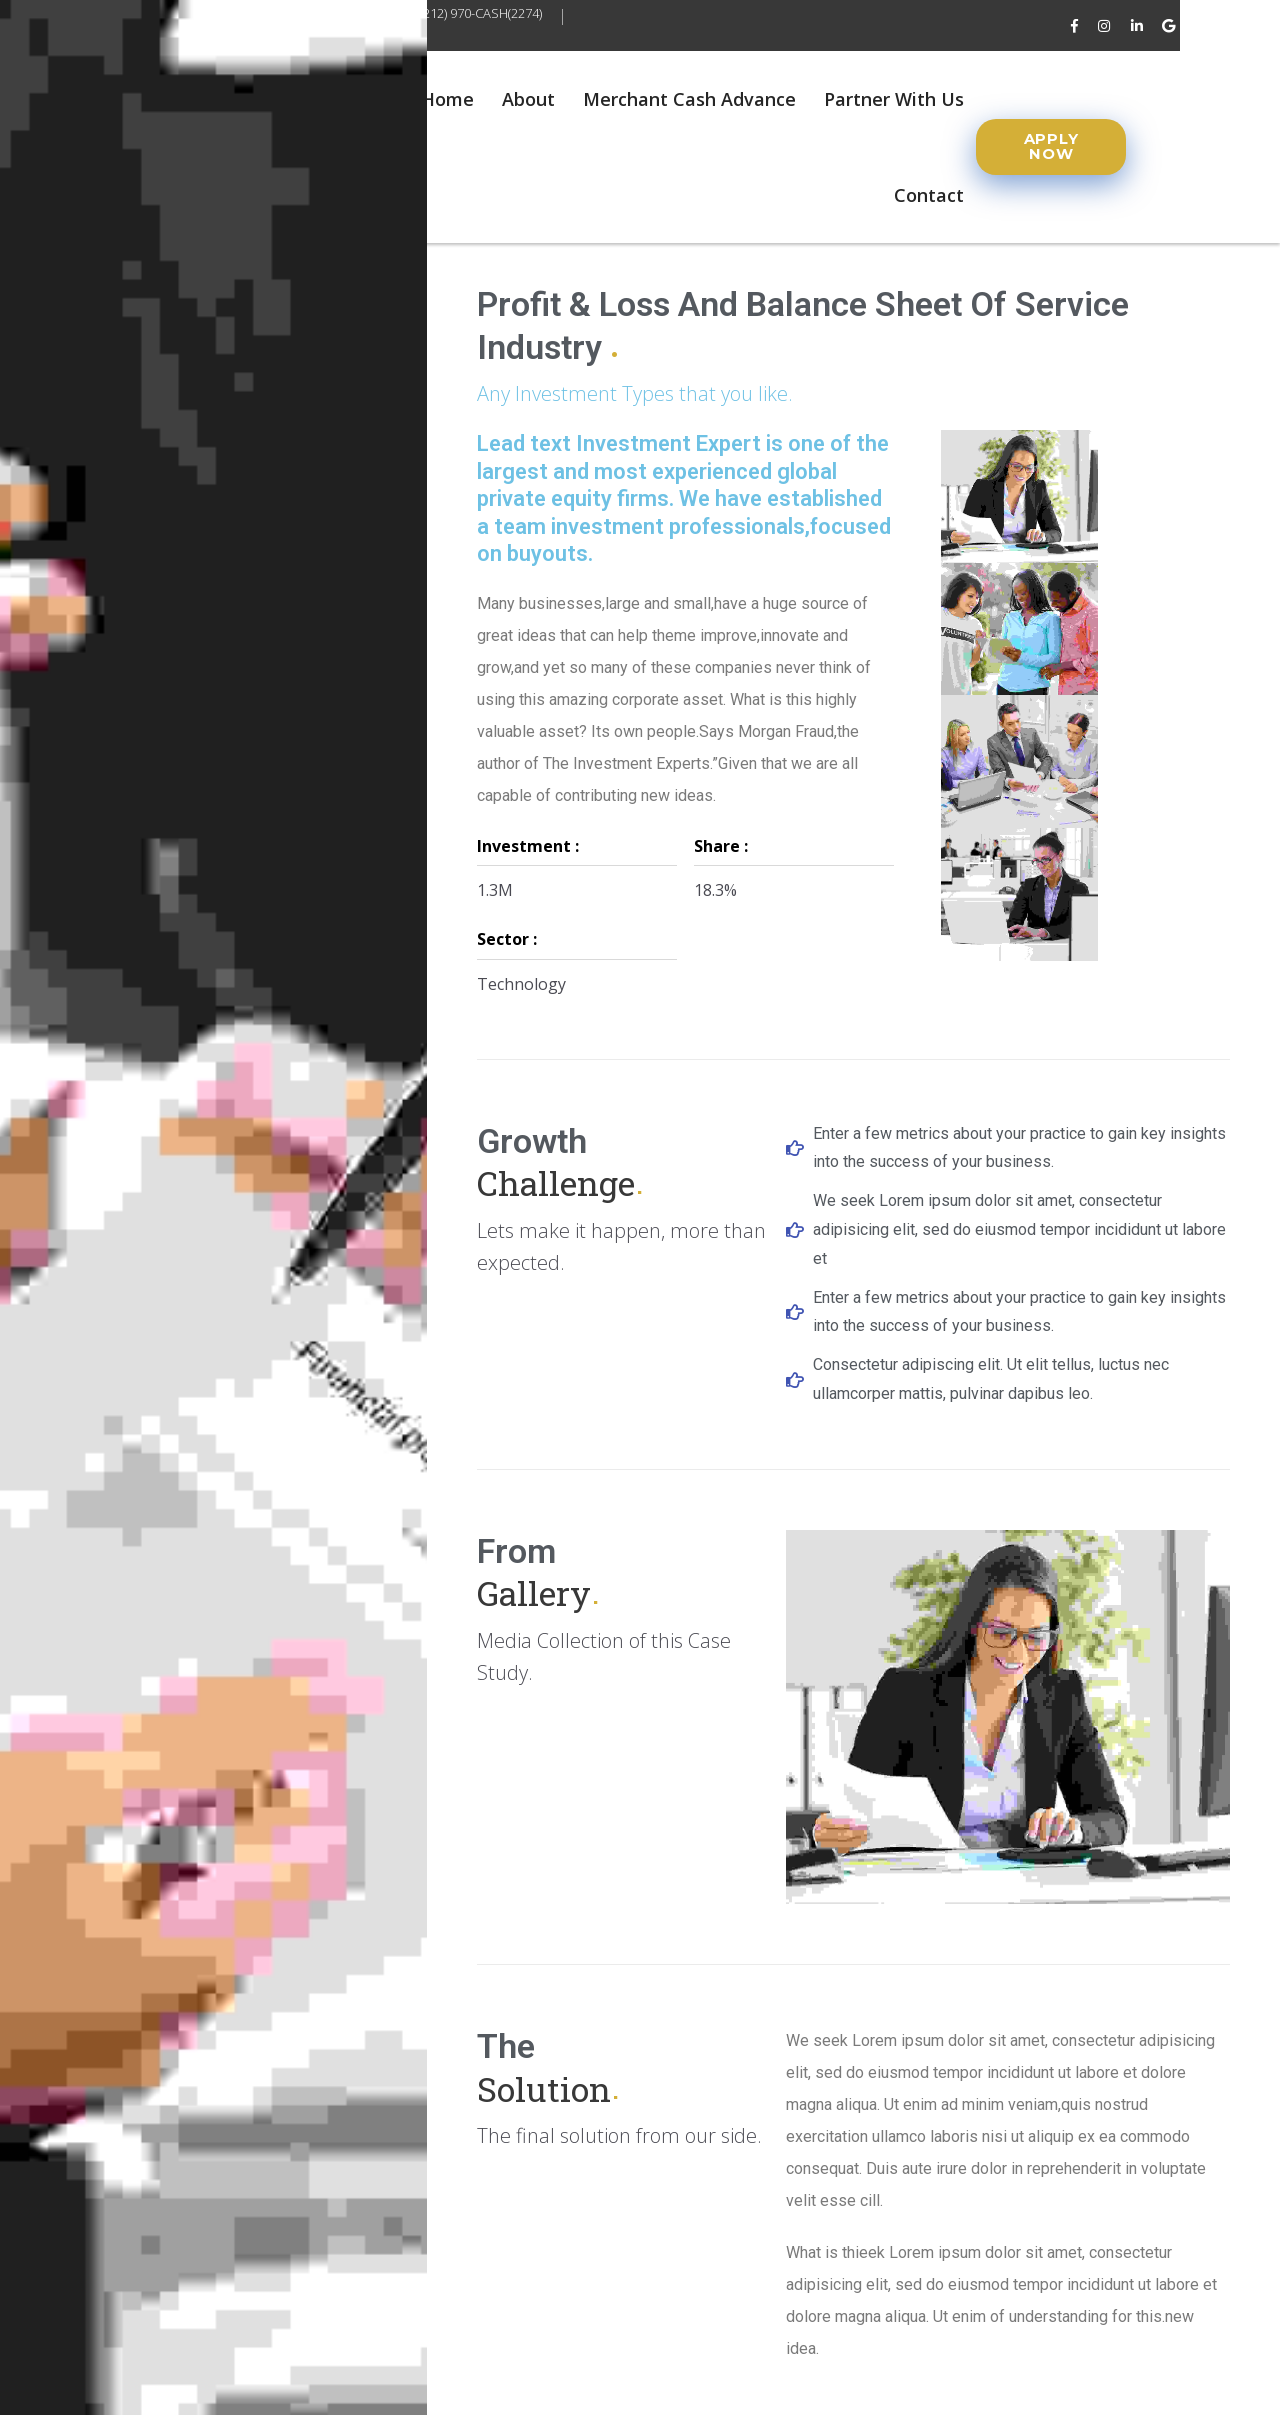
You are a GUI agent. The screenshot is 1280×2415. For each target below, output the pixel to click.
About (528, 99)
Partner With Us (894, 99)
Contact (929, 195)
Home (447, 99)
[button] (1051, 147)
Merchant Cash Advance (689, 99)
